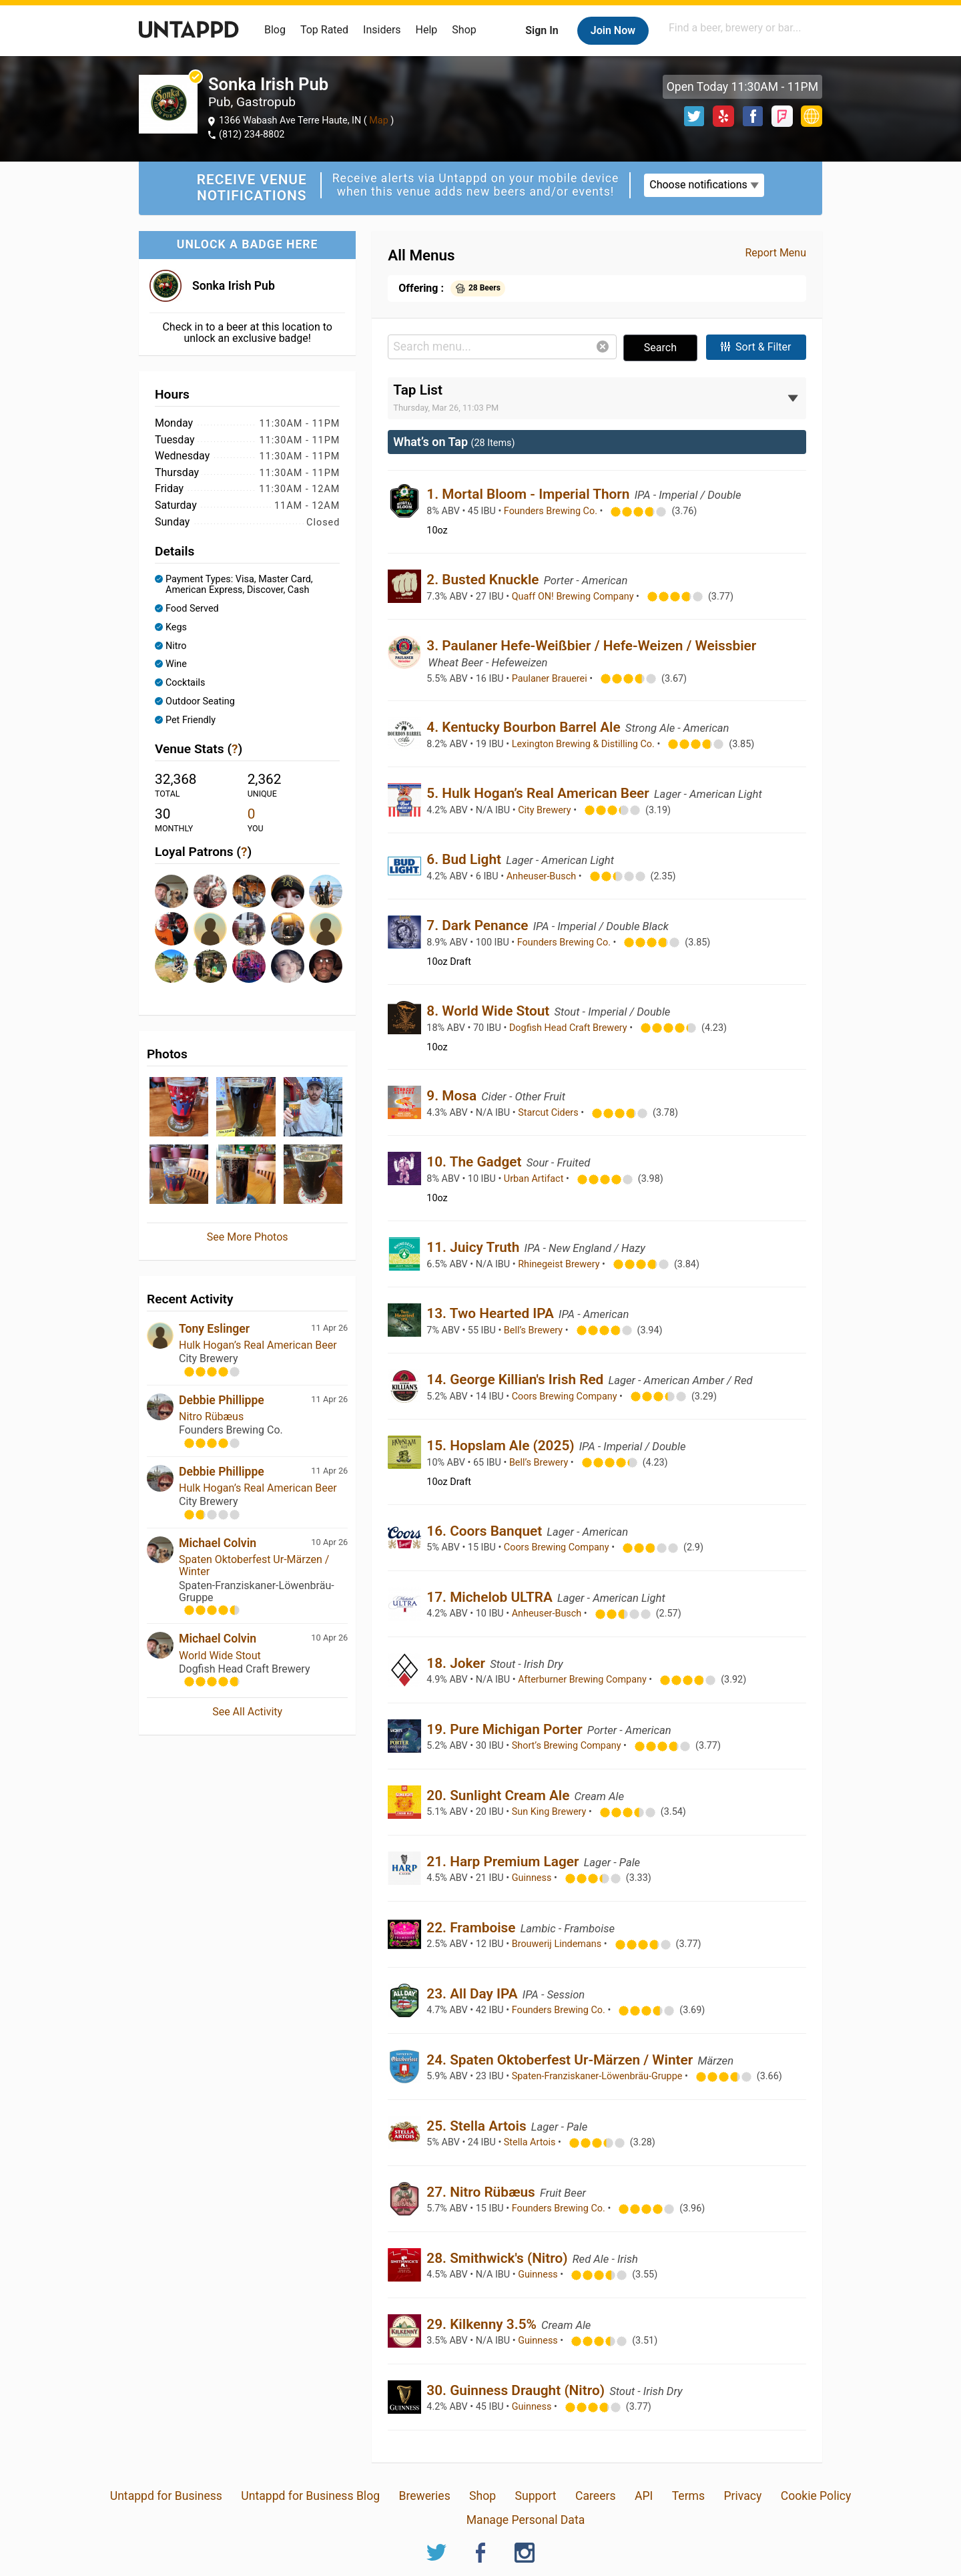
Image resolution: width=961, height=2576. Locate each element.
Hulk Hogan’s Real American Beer (258, 1345)
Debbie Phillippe (221, 1400)
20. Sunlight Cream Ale (499, 1795)
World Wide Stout (220, 1655)
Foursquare (782, 116)
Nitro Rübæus (211, 1416)
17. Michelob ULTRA (491, 1597)
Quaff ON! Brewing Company (574, 596)
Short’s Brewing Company (567, 1745)
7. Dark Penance (478, 925)
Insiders (382, 29)
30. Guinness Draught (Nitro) (517, 2390)
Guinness (533, 1878)
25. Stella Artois (478, 2126)
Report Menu (775, 252)
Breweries (424, 2496)
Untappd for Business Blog (310, 2496)
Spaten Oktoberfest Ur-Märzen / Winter (254, 1565)
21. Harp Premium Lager (504, 1862)
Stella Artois (531, 2142)
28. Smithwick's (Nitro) (498, 2258)
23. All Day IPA (473, 1994)
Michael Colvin (217, 1543)
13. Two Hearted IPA (491, 1313)
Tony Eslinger (214, 1328)
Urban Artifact (535, 1179)
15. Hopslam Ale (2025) (501, 1446)
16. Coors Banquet (485, 1531)
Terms (688, 2496)
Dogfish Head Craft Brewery (569, 1028)
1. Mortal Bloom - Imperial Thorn (529, 494)
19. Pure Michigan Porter (505, 1729)
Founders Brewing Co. (552, 511)
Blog (275, 29)
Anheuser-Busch (543, 876)
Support (536, 2496)
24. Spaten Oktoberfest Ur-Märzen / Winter (561, 2060)
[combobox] (744, 27)
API (644, 2496)
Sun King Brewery (550, 1811)
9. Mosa (453, 1096)
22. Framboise (472, 1928)
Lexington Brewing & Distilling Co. (584, 744)
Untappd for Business (166, 2496)
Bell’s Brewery (534, 1330)
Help (427, 29)
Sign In (541, 30)
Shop (464, 29)
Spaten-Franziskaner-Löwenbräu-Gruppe (598, 2076)
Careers (595, 2496)
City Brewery (545, 810)
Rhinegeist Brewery (560, 1264)
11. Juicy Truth (474, 1247)
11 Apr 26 (329, 1328)
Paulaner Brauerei (551, 678)
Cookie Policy (816, 2496)
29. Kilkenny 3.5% (483, 2324)
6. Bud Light (465, 859)
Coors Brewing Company (565, 1396)
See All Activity (247, 1711)
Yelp (723, 116)
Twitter (694, 116)
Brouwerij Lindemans (558, 1944)
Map (379, 120)
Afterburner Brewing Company (583, 1679)
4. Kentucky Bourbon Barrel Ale (524, 727)
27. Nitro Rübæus (482, 2192)
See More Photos (247, 1237)
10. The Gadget (475, 1162)
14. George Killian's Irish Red (516, 1379)
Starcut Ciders (549, 1112)
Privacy (742, 2496)
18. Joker (457, 1663)
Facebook (752, 116)
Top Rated (324, 29)
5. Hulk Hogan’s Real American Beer (539, 793)
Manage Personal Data (525, 2520)
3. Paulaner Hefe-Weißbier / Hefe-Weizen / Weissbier (591, 646)
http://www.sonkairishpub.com (811, 116)
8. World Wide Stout (489, 1011)
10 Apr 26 (329, 1542)
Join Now (613, 30)
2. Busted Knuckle (484, 580)
